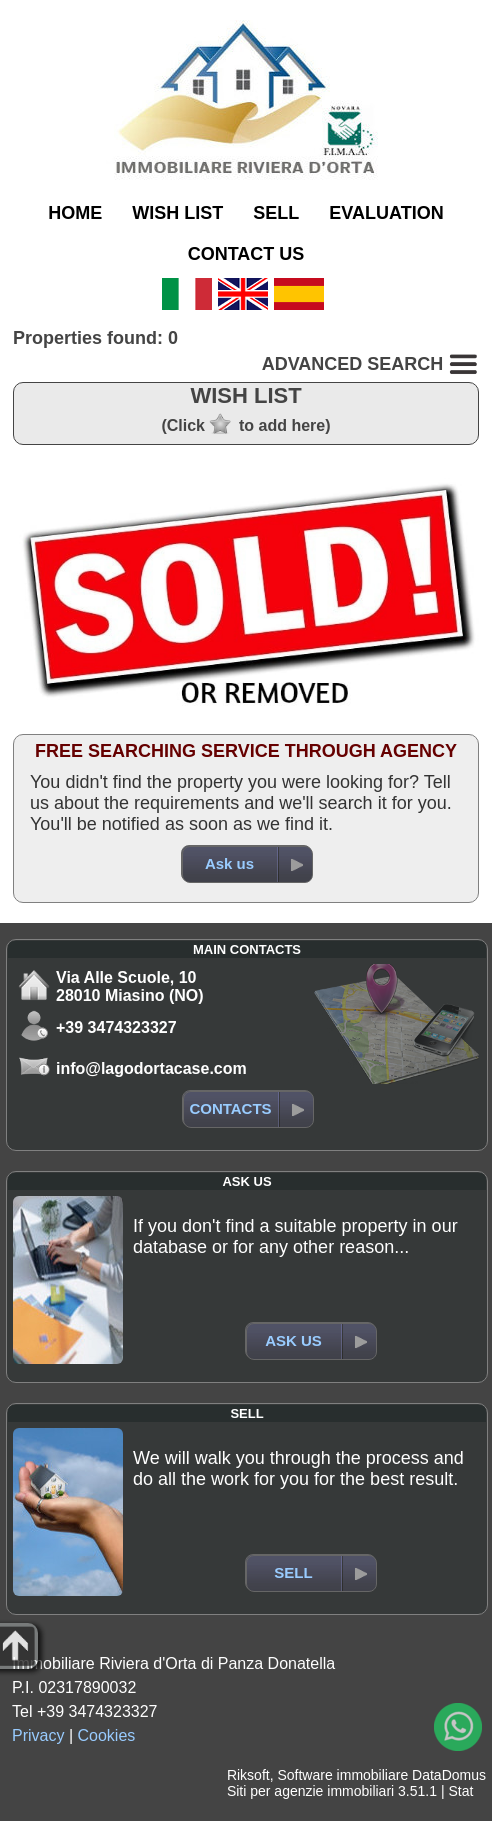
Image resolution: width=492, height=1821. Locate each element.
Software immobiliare (342, 1775)
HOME (75, 213)
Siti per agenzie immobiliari (310, 1791)
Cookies (107, 1735)
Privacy (38, 1735)
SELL (276, 213)
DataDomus (449, 1775)
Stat (460, 1791)
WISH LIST (177, 213)
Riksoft (248, 1775)
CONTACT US (246, 254)
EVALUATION (386, 213)
